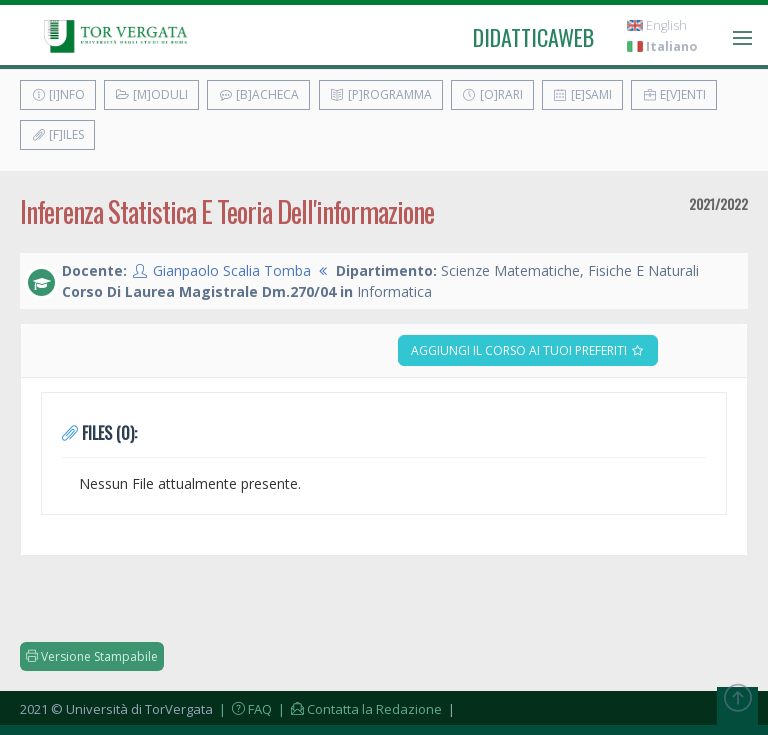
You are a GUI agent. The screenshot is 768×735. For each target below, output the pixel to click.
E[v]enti (674, 94)
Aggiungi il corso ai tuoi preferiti (528, 350)
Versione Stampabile (92, 656)
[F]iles (57, 134)
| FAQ (244, 709)
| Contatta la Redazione (358, 709)
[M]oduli (151, 94)
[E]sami (582, 94)
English (657, 25)
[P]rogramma (381, 94)
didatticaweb (533, 37)
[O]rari (492, 94)
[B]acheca (258, 94)
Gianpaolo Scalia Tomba (232, 270)
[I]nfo (58, 94)
